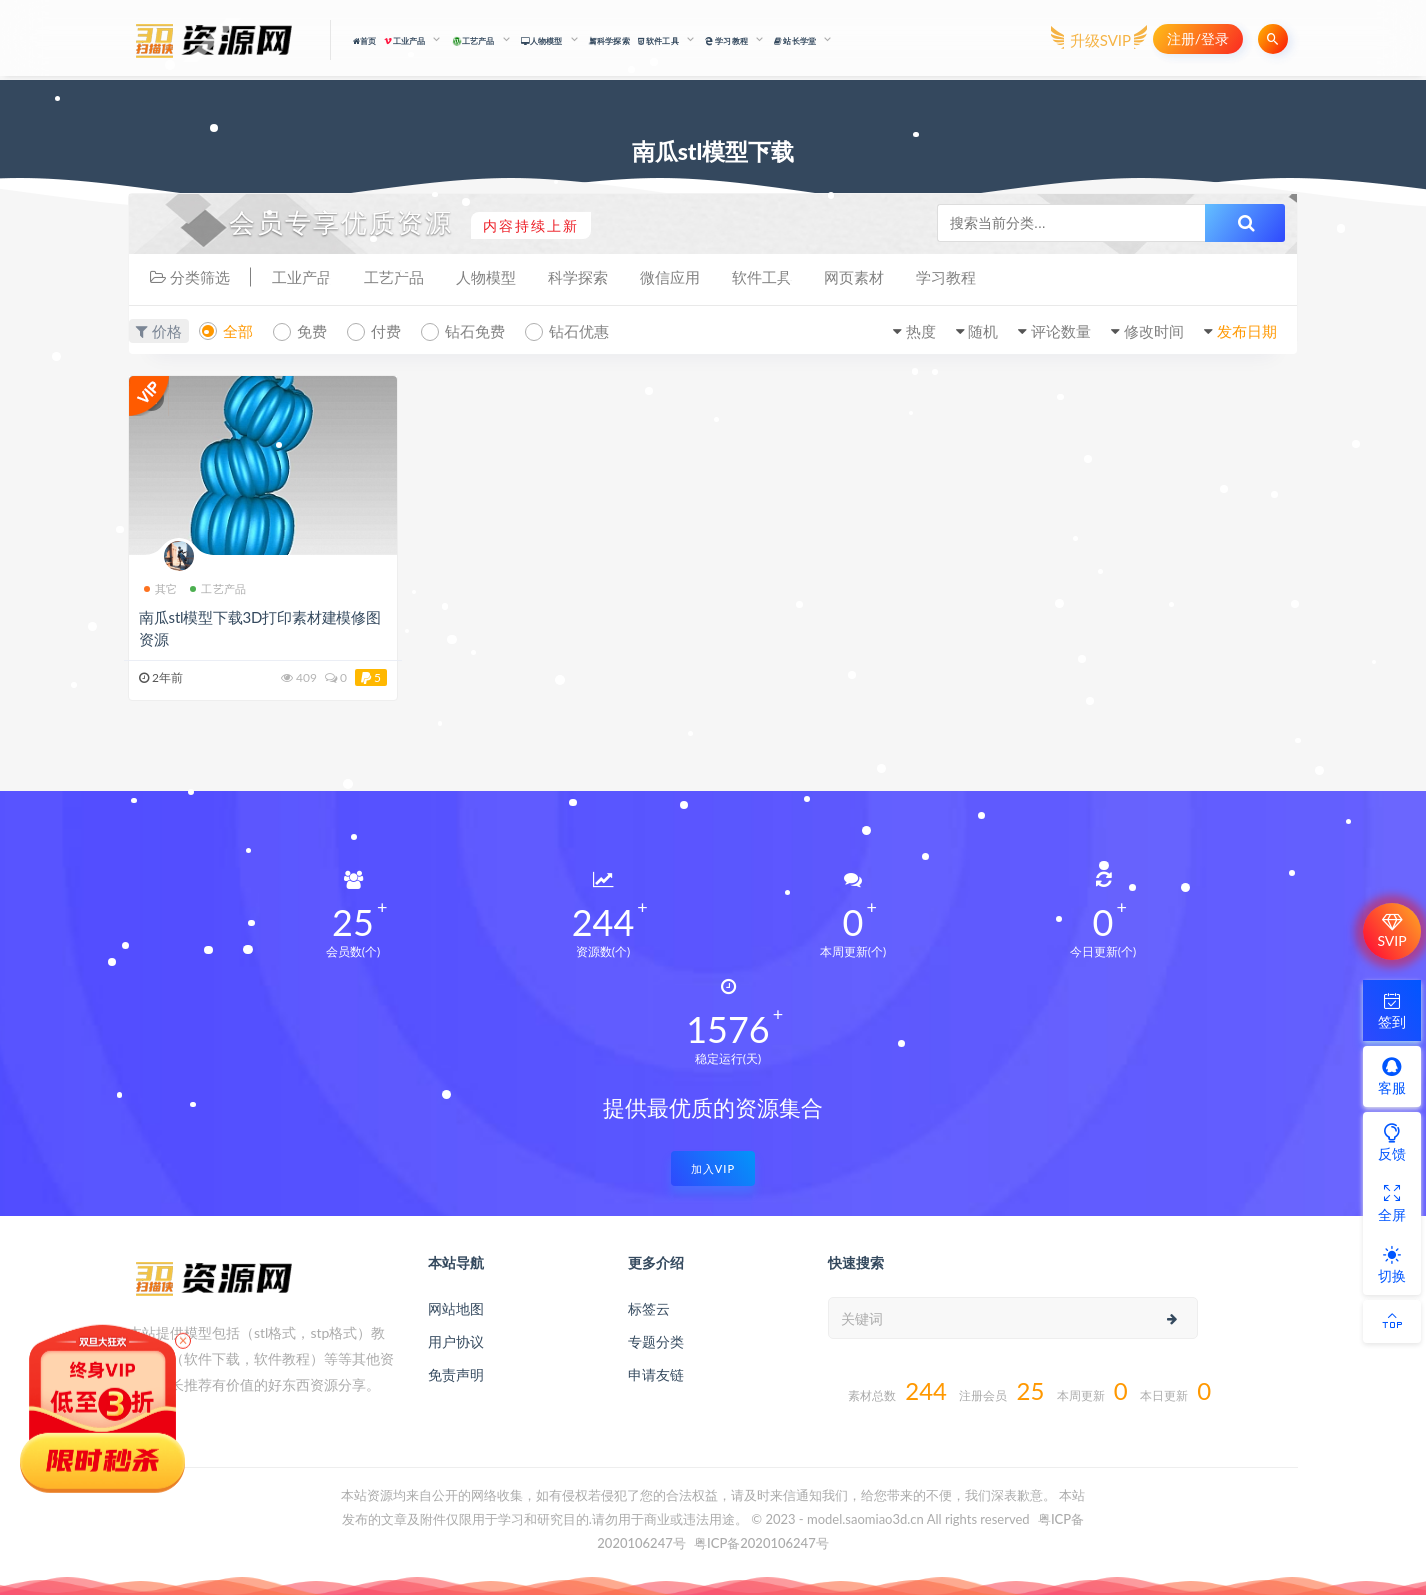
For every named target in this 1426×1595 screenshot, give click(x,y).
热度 (921, 331)
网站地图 (456, 1308)
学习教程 (946, 277)
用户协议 (456, 1341)
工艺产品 (394, 277)
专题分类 (656, 1341)
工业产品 (302, 277)
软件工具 (762, 277)
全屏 (1392, 1203)
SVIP (1391, 931)
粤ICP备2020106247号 (761, 1543)
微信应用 (670, 277)
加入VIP (713, 1168)
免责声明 (456, 1374)
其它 (160, 588)
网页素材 (854, 277)
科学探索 (609, 41)
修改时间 (1154, 331)
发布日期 (1247, 331)
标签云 (649, 1308)
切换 (1392, 1264)
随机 (983, 331)
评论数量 (1061, 331)
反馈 (1392, 1142)
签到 (1392, 1010)
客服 (1392, 1076)
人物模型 (486, 277)
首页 (365, 41)
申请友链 (656, 1374)
